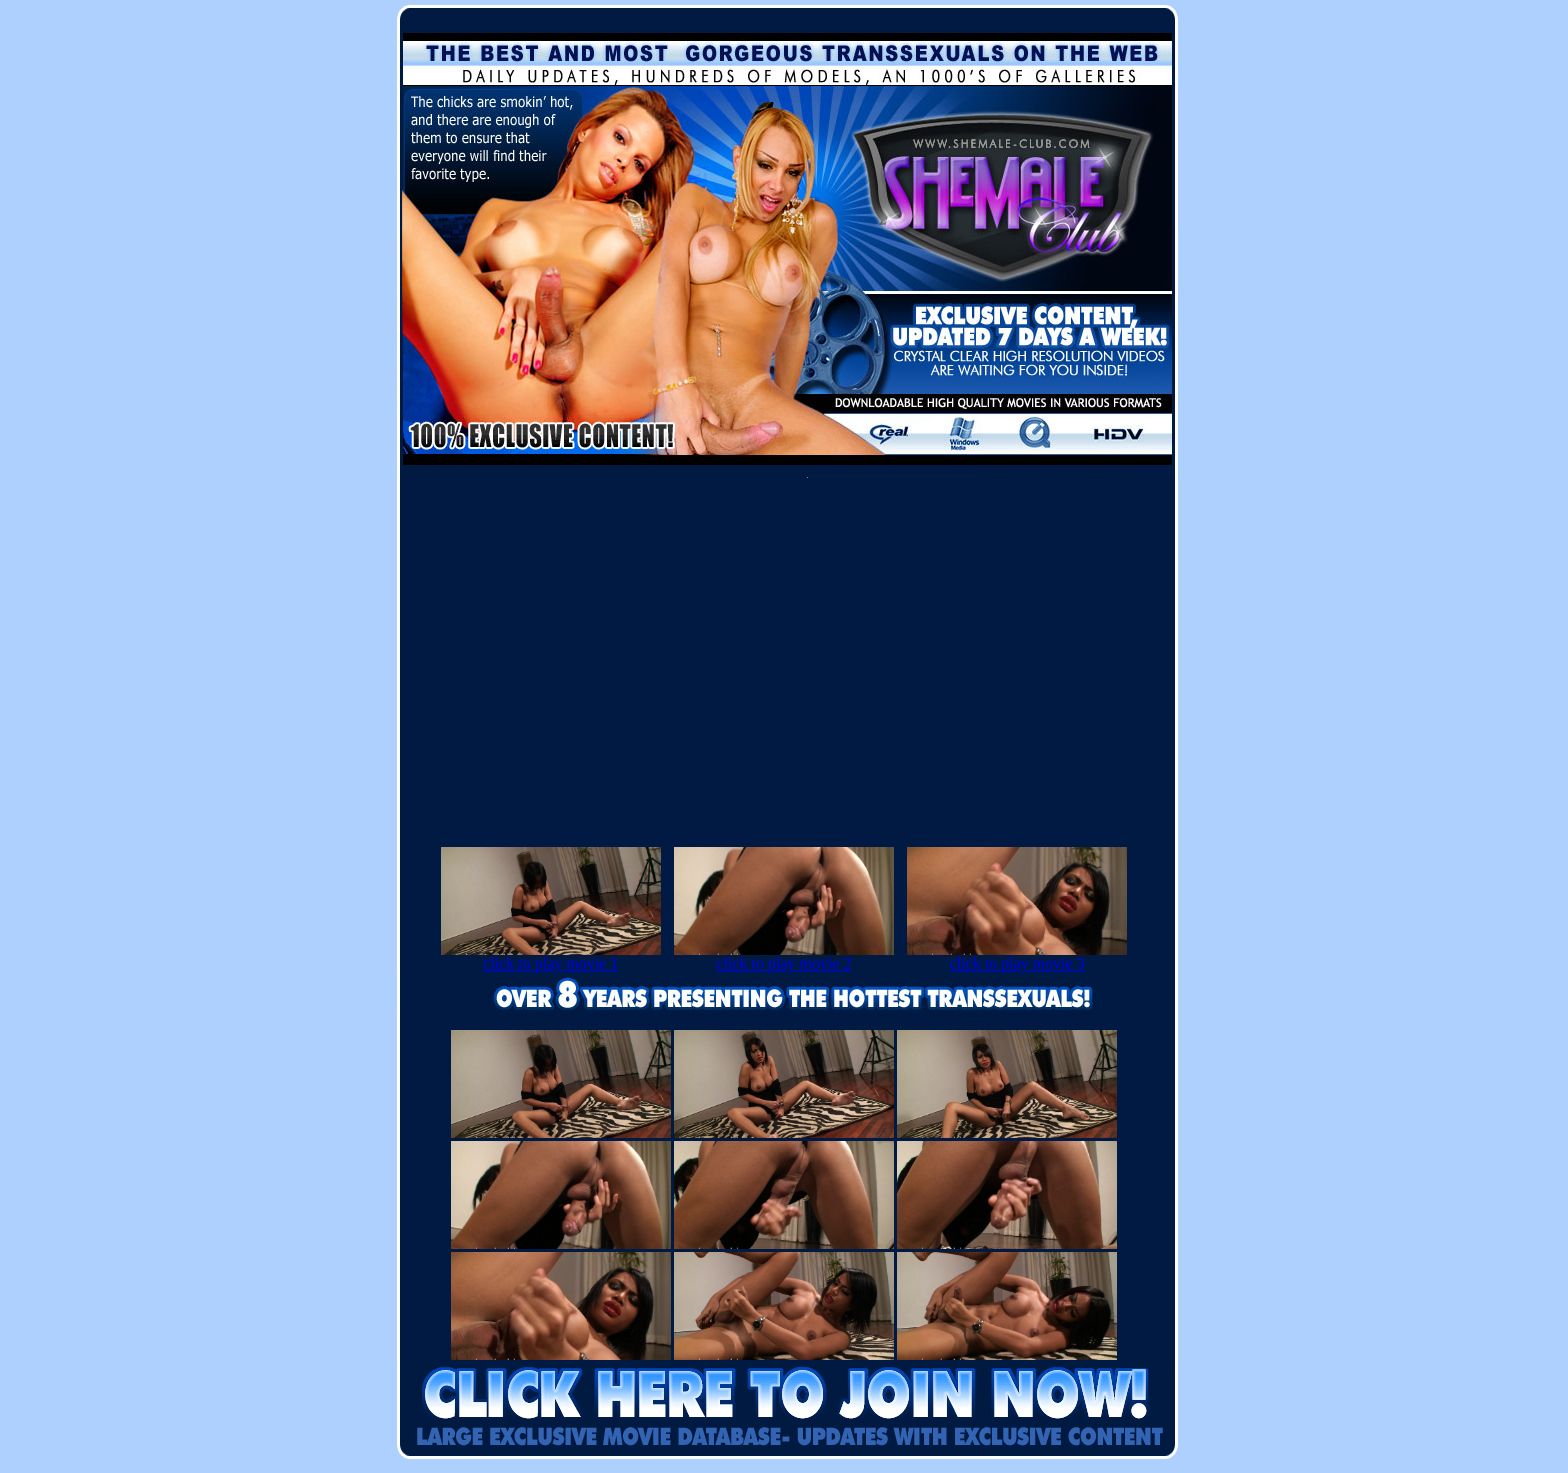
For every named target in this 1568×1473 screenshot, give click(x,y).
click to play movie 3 (1017, 956)
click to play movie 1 (551, 956)
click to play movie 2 (784, 956)
